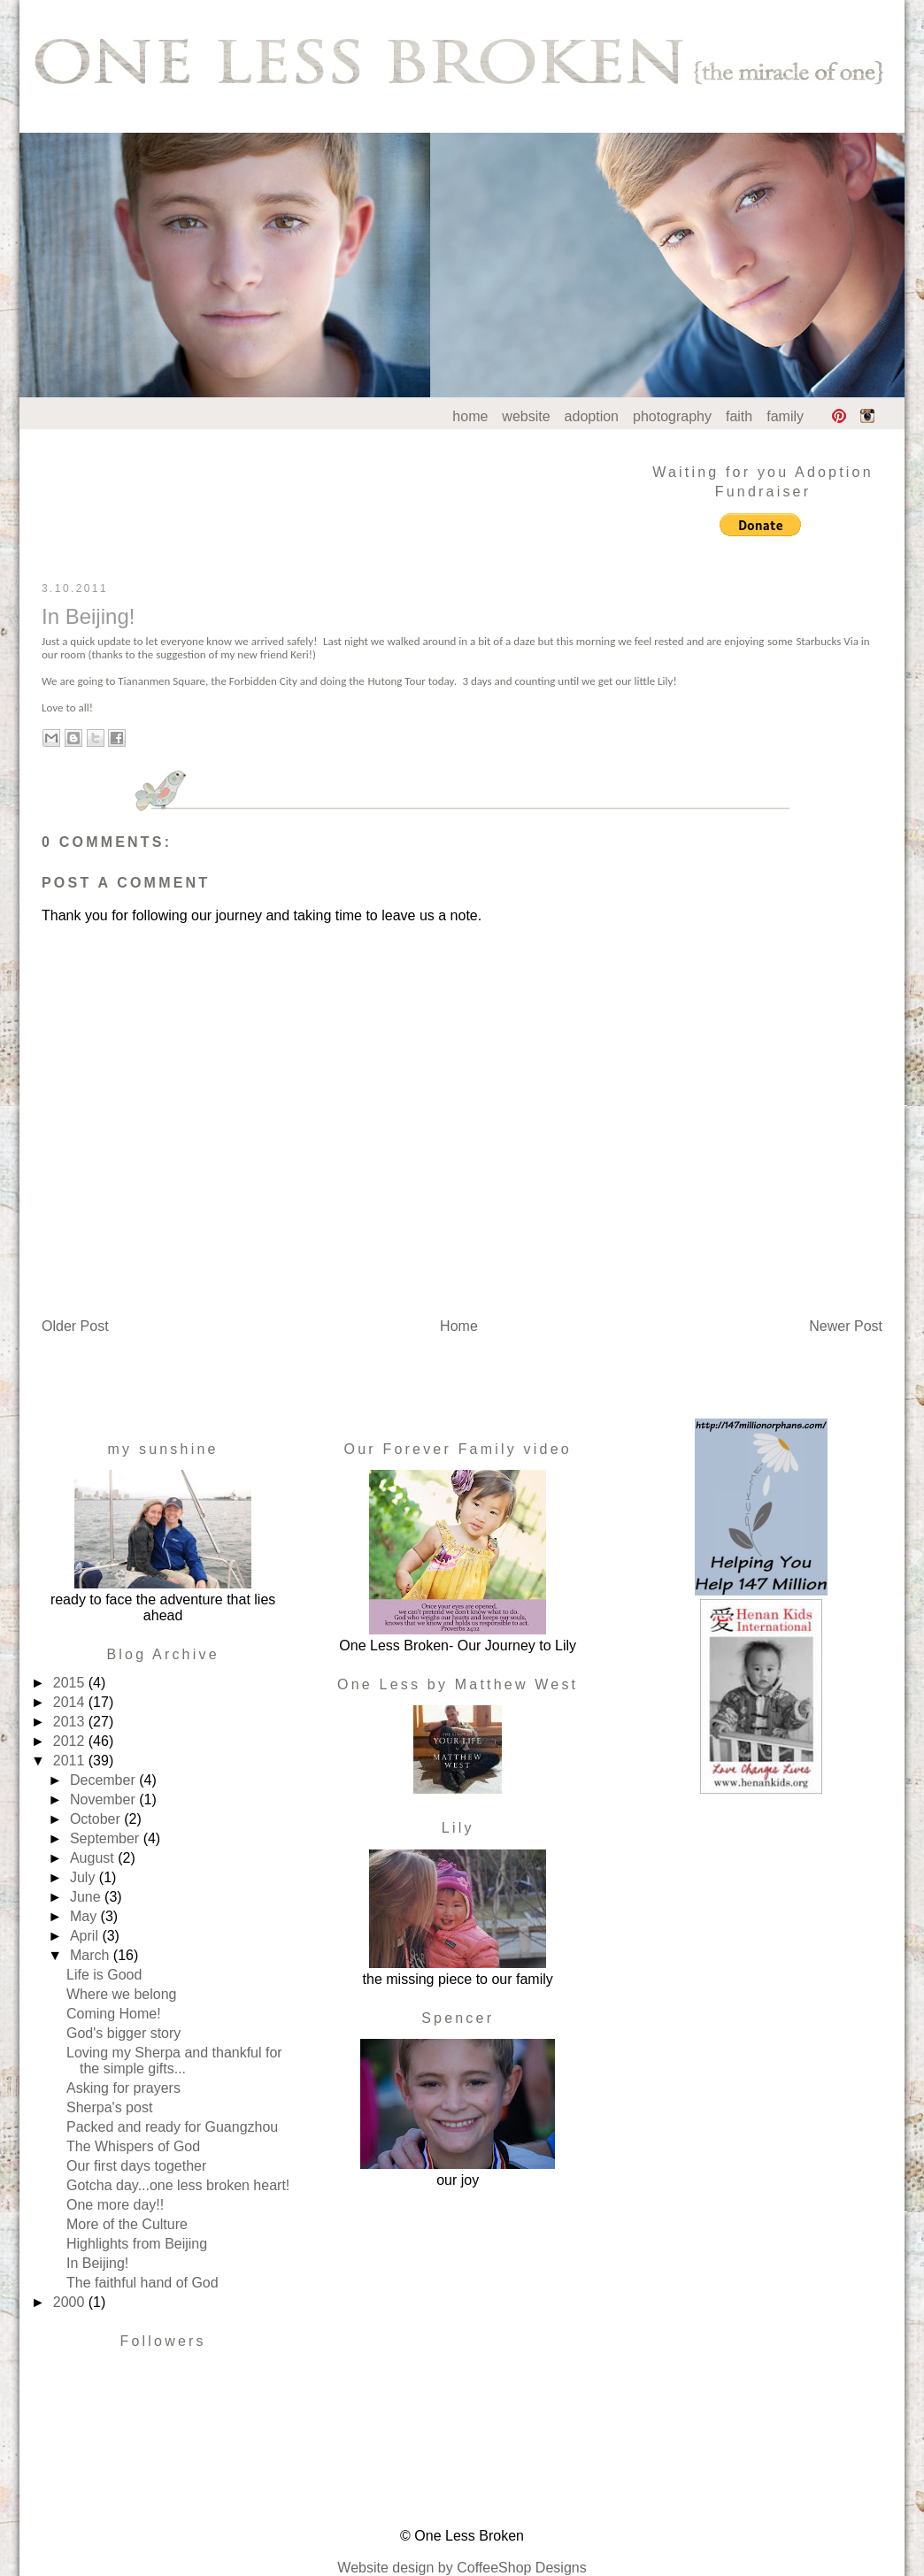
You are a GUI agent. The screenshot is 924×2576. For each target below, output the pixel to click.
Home (459, 1326)
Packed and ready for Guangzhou (172, 2126)
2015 (71, 1682)
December (104, 1780)
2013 (71, 1721)
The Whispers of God (133, 2146)
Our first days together (136, 2165)
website (526, 416)
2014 (71, 1702)
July (84, 1877)
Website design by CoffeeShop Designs (461, 2567)
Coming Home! (113, 2013)
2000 (71, 2302)
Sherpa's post (109, 2107)
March (91, 1955)
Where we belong (121, 1994)
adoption (592, 416)
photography (672, 416)
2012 (71, 1741)
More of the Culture (127, 2224)
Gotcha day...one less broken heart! (177, 2185)
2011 (71, 1760)
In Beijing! (88, 616)
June (87, 1896)
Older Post (75, 1326)
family (785, 416)
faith (739, 416)
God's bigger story (123, 2033)
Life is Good (104, 1974)
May (85, 1916)
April (86, 1935)
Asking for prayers (123, 2087)
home (470, 416)
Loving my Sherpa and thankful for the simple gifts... (174, 2060)
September (106, 1838)
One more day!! (115, 2204)
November (104, 1799)
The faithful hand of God (142, 2282)
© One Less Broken (462, 2535)
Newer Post (845, 1326)
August (94, 1857)
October (97, 1818)
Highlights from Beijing (136, 2243)
